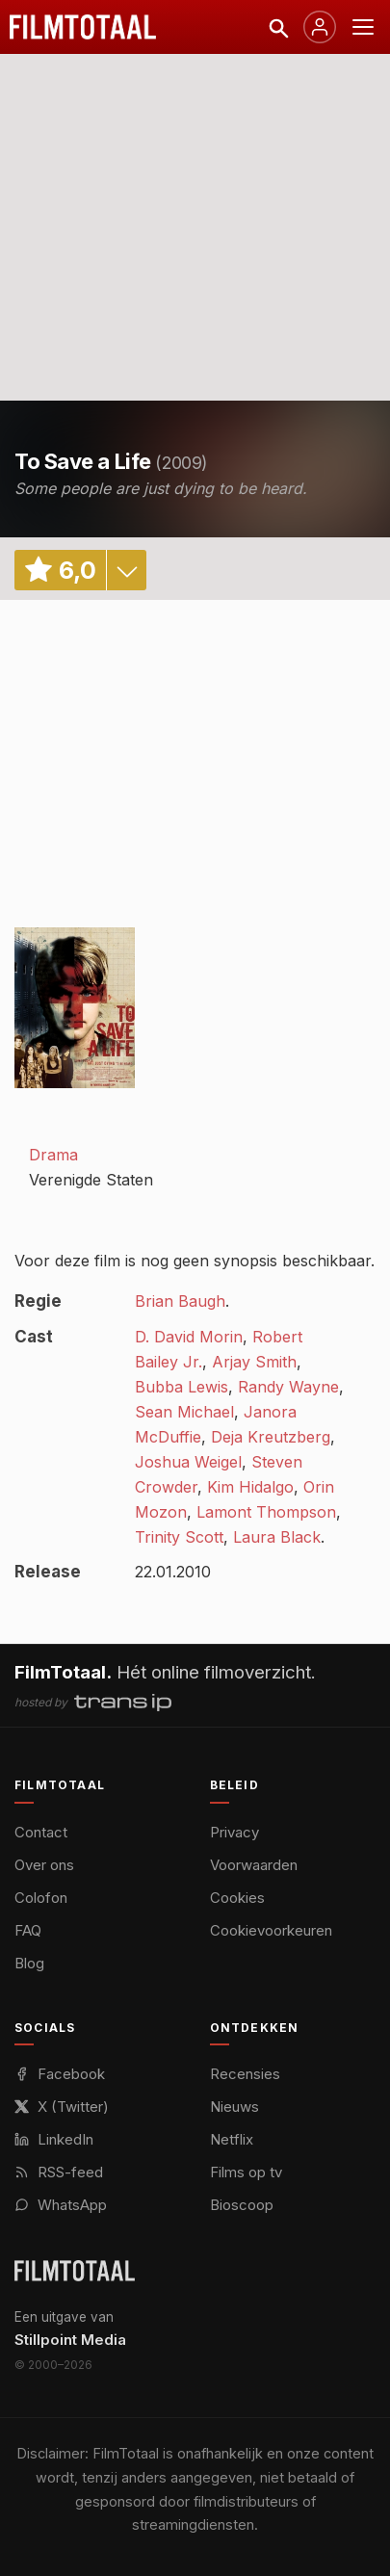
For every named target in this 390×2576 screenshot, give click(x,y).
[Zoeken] (277, 27)
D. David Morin (189, 1336)
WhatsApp (60, 2205)
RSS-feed (58, 2172)
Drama (53, 1154)
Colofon (40, 1897)
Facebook (59, 2074)
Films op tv (246, 2172)
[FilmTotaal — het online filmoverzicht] (74, 2270)
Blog (29, 1963)
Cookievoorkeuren (271, 1930)
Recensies (245, 2074)
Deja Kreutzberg (270, 1436)
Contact (40, 1832)
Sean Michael (184, 1411)
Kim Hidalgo (250, 1486)
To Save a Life (82, 461)
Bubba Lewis (181, 1386)
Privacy (234, 1832)
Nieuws (234, 2106)
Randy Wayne (288, 1386)
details (126, 570)
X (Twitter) (61, 2106)
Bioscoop (241, 2205)
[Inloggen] (319, 27)
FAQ (27, 1930)
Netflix (231, 2139)
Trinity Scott (179, 1537)
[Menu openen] (363, 27)
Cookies (237, 1897)
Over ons (44, 1865)
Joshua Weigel (188, 1461)
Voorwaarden (254, 1865)
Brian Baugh (180, 1301)
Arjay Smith (254, 1361)
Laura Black (277, 1537)
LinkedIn (53, 2139)
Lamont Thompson (266, 1512)
